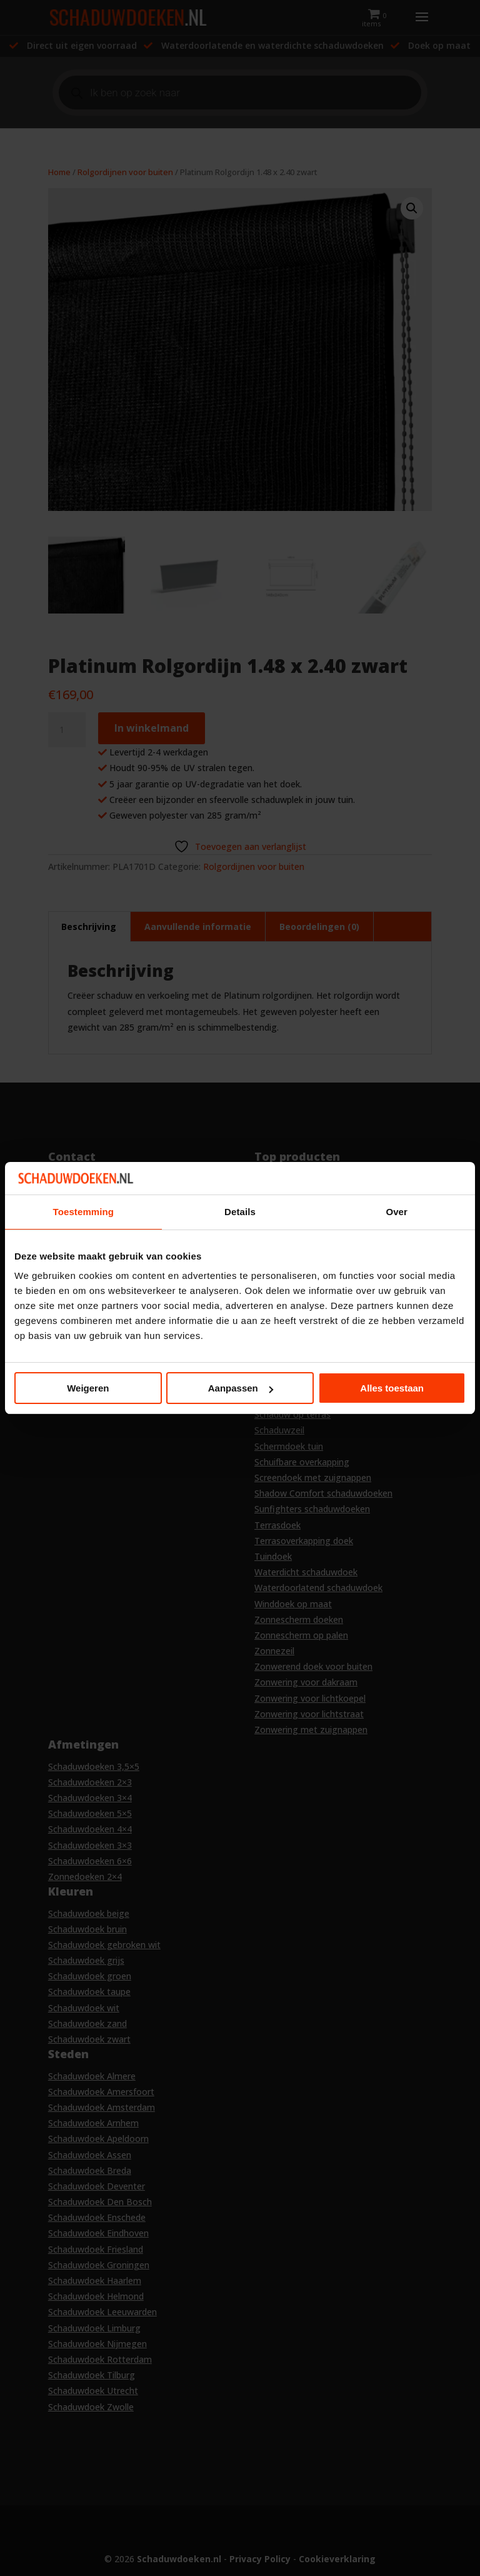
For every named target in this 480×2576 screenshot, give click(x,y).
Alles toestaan (392, 1388)
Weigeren (88, 1388)
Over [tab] (397, 1211)
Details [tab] (240, 1211)
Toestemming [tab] (83, 1211)
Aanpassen (240, 1388)
